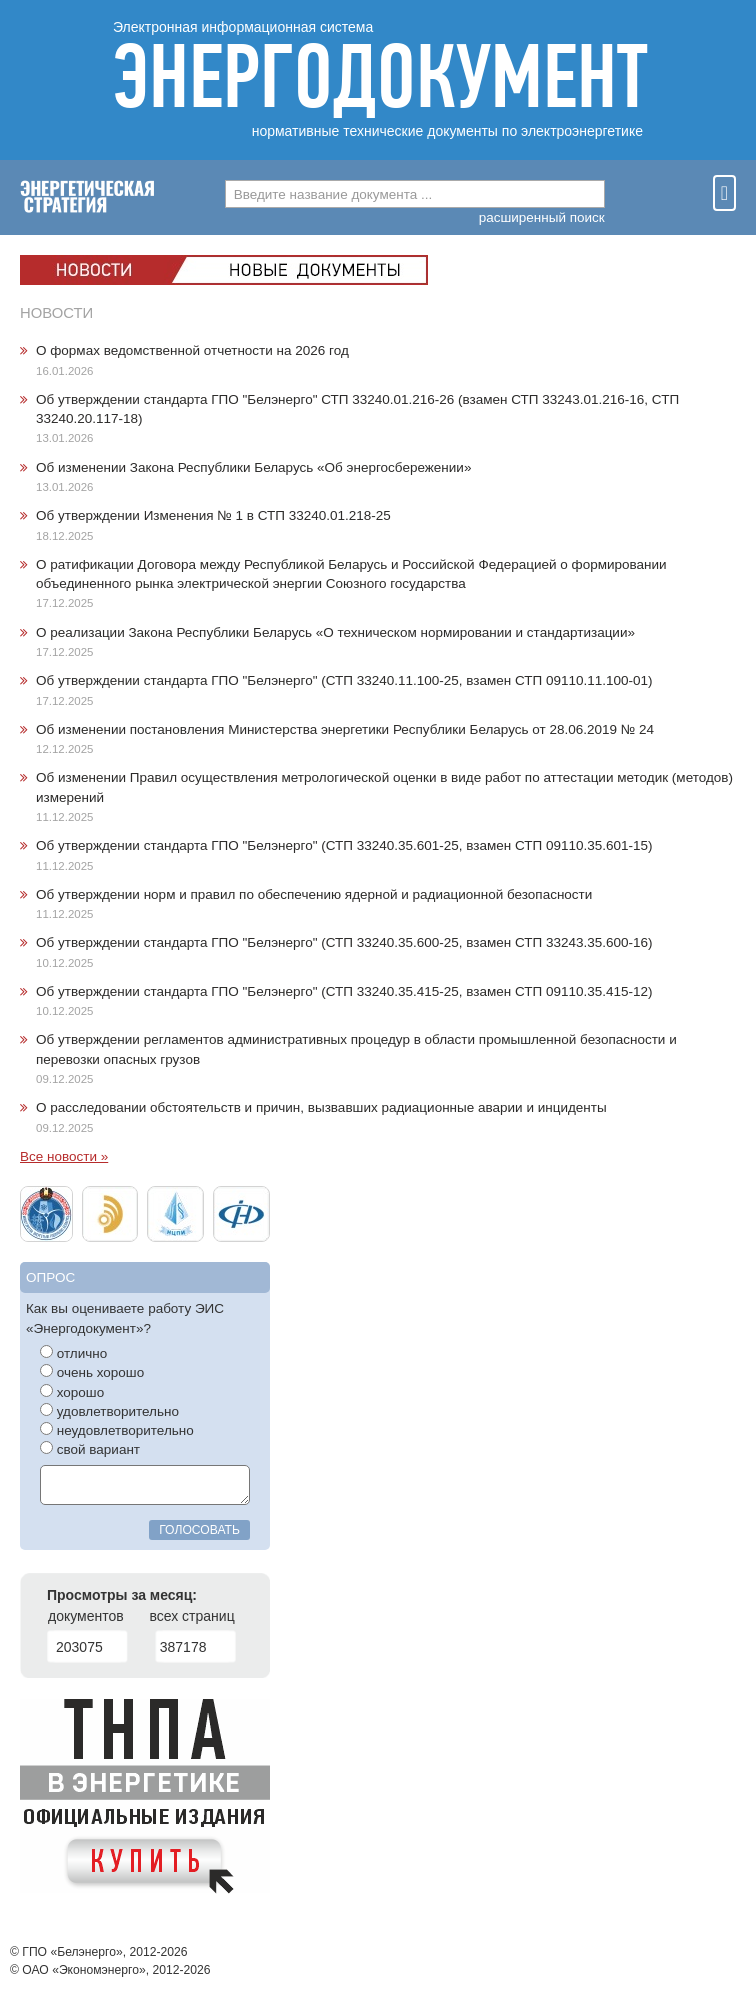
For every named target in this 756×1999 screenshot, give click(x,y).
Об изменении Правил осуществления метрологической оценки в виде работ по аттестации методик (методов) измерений (384, 787)
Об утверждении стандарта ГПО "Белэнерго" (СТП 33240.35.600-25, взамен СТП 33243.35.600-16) (344, 942)
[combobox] (415, 194)
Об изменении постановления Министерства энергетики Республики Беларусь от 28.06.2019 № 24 (345, 729)
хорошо (72, 1392)
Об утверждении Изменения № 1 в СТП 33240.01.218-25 (213, 515)
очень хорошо (92, 1372)
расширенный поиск (542, 217)
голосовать (199, 1530)
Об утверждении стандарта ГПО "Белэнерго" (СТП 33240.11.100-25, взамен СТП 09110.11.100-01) (344, 680)
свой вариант (90, 1449)
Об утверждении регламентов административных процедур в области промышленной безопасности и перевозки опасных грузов (356, 1049)
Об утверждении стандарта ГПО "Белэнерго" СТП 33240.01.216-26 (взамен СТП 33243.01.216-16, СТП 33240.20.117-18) (357, 409)
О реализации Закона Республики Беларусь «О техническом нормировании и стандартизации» (335, 632)
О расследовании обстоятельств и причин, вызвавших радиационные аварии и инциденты (321, 1107)
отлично (73, 1353)
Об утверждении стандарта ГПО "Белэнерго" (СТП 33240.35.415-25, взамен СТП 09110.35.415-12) (344, 991)
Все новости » (64, 1156)
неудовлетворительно (117, 1430)
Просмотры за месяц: (122, 1595)
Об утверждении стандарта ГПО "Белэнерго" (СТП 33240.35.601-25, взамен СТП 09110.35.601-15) (344, 845)
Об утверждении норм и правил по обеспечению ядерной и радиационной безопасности (314, 894)
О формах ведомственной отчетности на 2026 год (192, 350)
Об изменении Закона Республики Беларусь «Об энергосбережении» (253, 467)
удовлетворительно (109, 1411)
